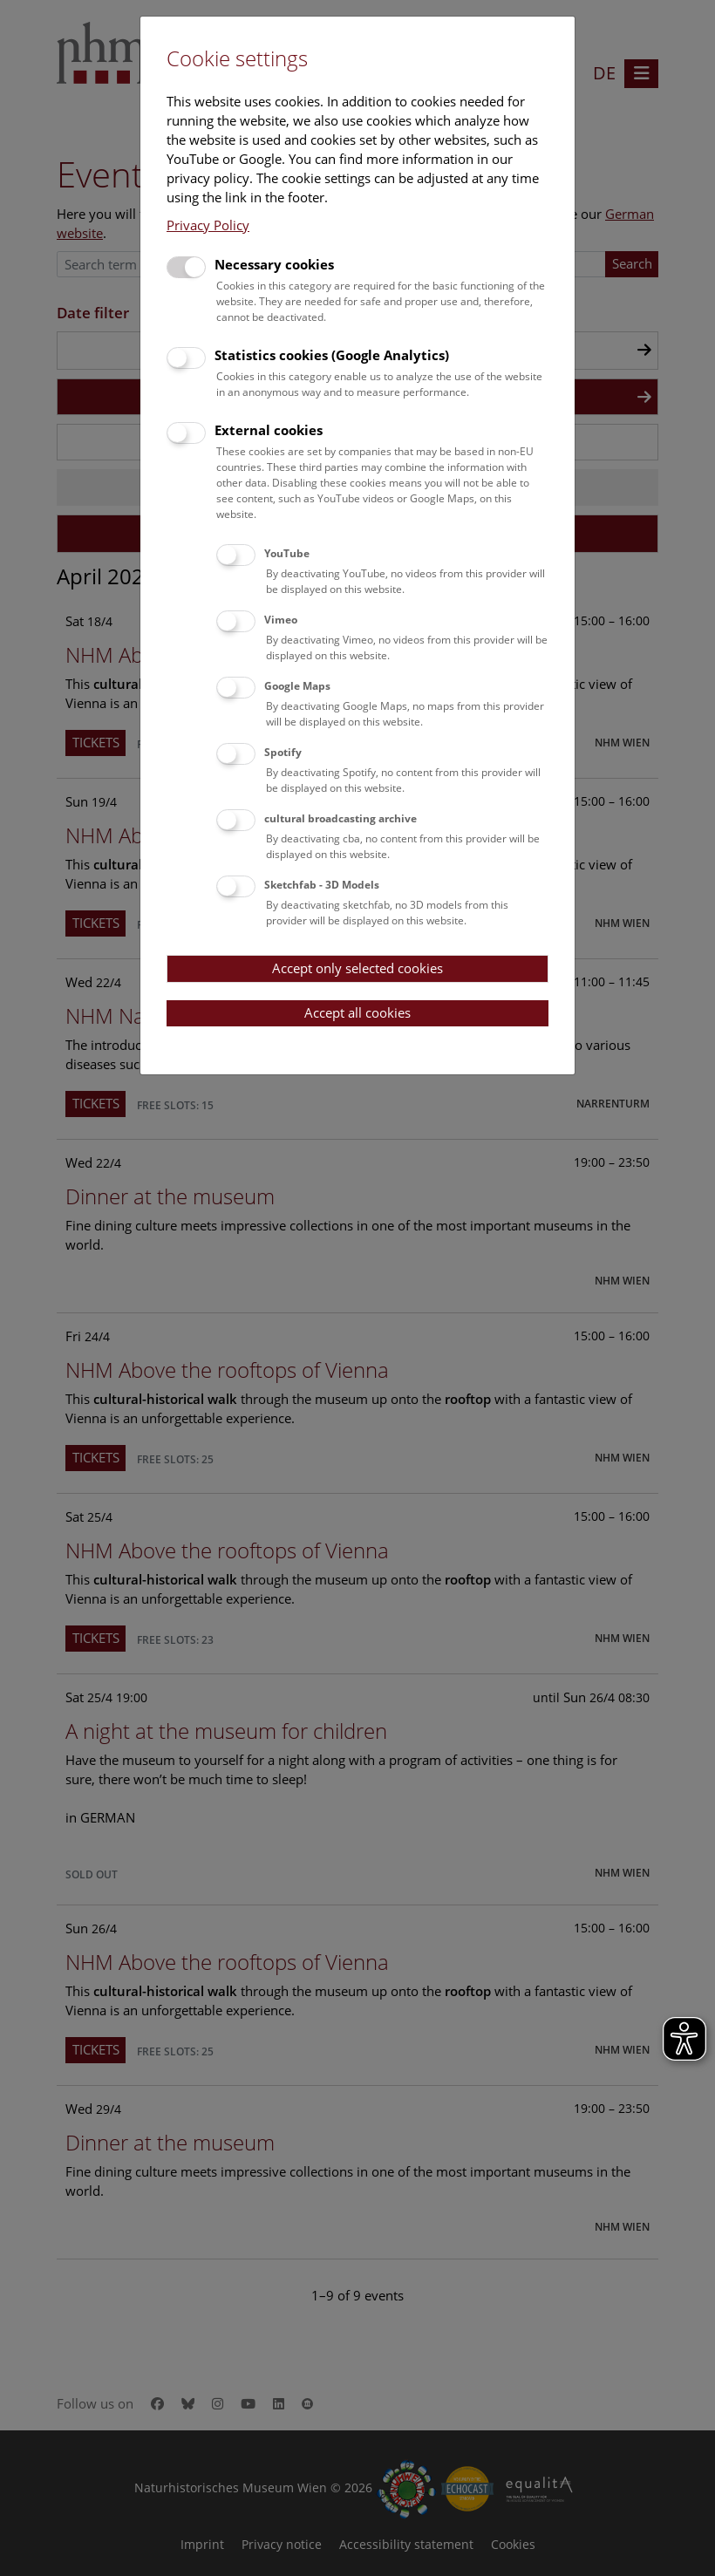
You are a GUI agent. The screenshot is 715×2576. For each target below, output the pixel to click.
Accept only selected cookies (357, 968)
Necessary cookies (274, 264)
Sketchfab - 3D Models (321, 884)
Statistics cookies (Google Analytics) (331, 355)
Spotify (283, 752)
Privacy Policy (208, 225)
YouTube (287, 553)
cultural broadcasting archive (340, 818)
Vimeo (280, 619)
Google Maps (297, 685)
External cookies (268, 430)
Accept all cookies (357, 1012)
